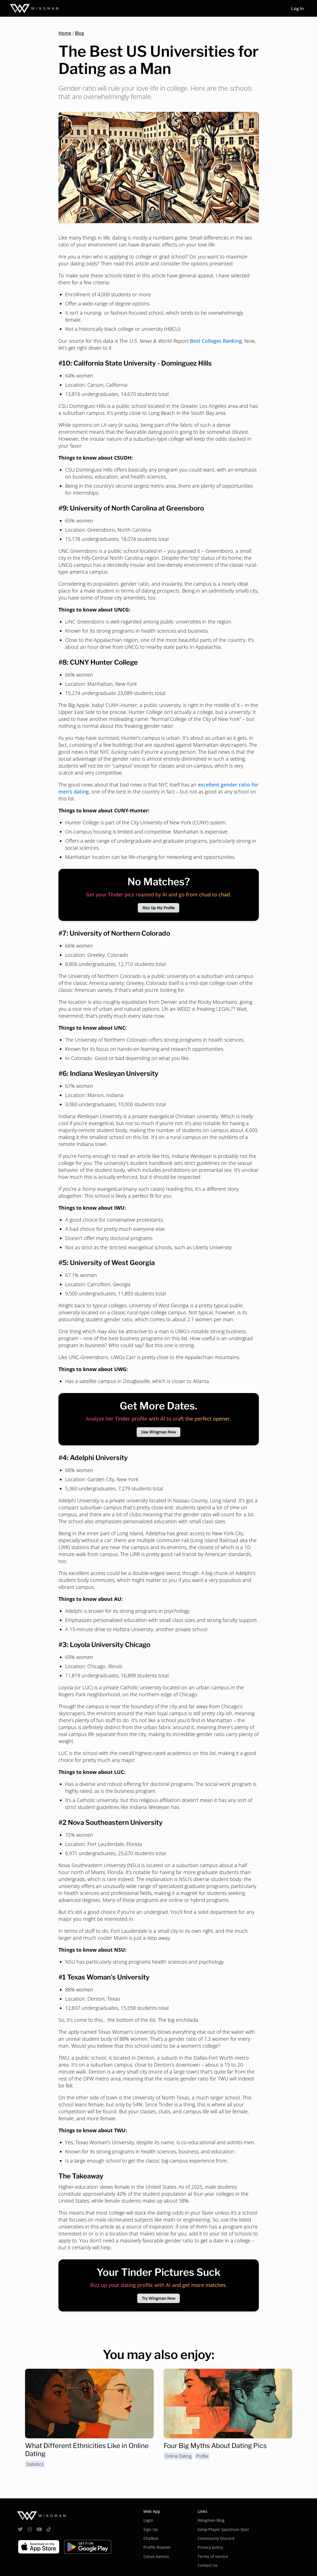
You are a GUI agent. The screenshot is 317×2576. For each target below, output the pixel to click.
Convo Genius (156, 2556)
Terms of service (213, 2556)
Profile (202, 2456)
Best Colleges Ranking (216, 340)
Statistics (34, 2464)
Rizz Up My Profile (158, 907)
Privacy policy (210, 2547)
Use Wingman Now (158, 1431)
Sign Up (150, 2529)
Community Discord (216, 2538)
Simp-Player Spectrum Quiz (223, 2529)
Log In (297, 8)
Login (148, 2520)
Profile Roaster (157, 2547)
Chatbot (150, 2538)
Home (64, 33)
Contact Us (208, 2565)
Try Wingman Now (158, 2298)
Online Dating (178, 2456)
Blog (79, 33)
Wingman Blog (211, 2520)
